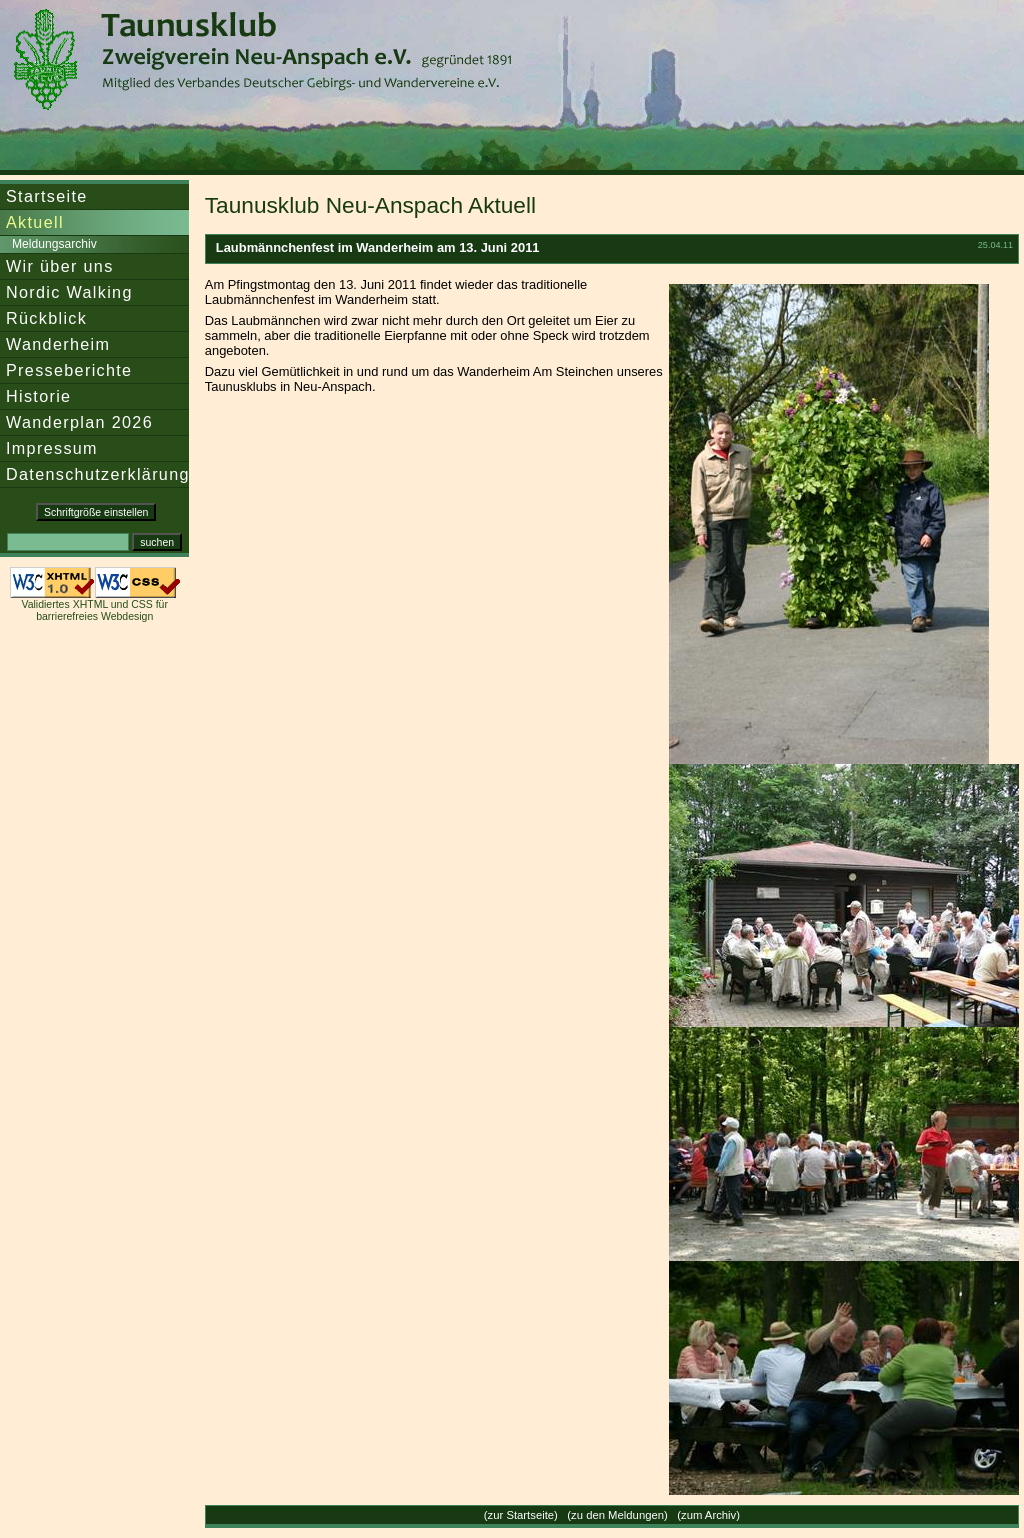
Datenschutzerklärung (98, 474)
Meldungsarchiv (54, 244)
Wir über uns (60, 266)
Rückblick (46, 318)
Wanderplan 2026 (79, 422)
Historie (38, 396)
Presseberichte (69, 370)
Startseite (47, 196)
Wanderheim (58, 344)
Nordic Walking (69, 292)
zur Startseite (521, 1515)
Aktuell (35, 222)
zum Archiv (708, 1515)
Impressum (52, 448)
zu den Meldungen (617, 1515)
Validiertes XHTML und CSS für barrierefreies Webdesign (94, 610)
